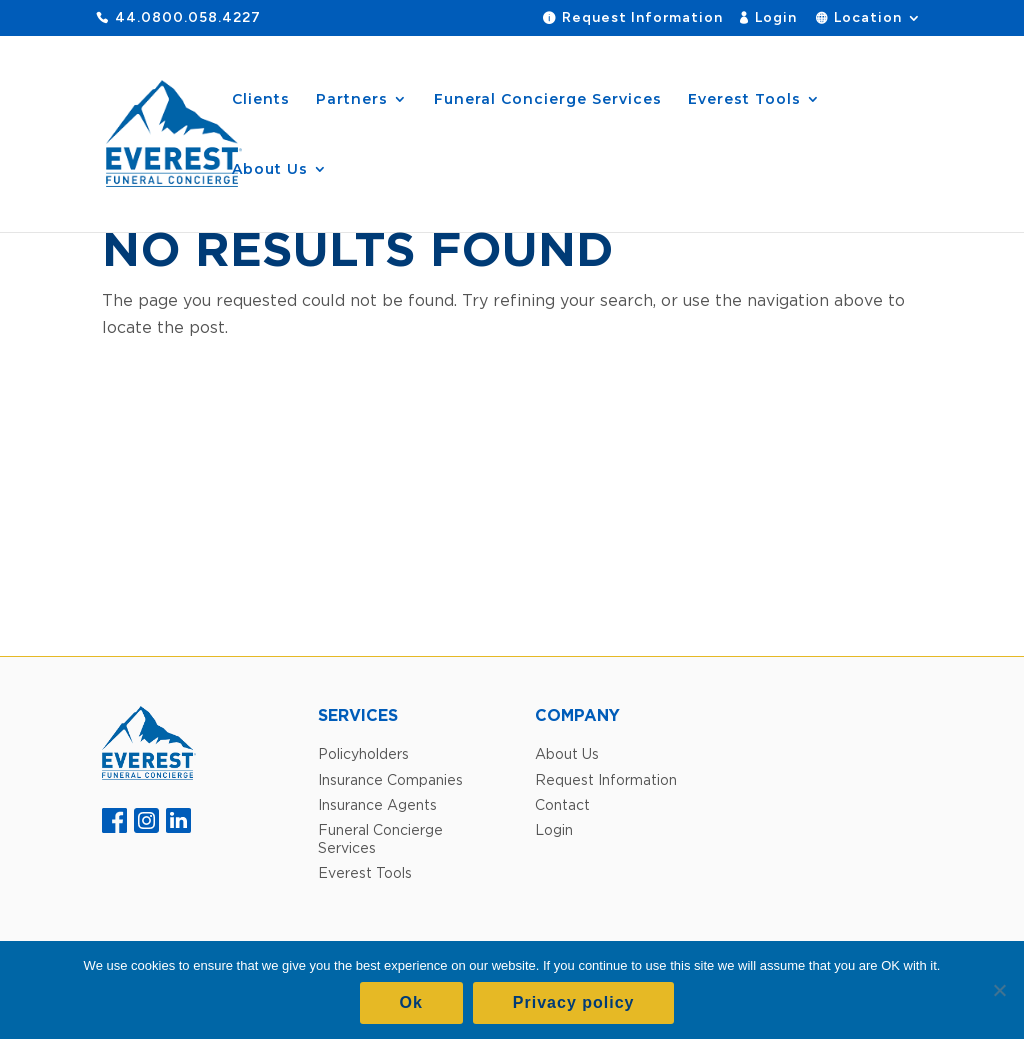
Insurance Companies (390, 779)
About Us (270, 170)
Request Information (642, 18)
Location (868, 18)
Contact (562, 804)
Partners (352, 100)
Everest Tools (744, 100)
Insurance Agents (377, 804)
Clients (261, 100)
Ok (411, 1002)
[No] (999, 990)
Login (776, 18)
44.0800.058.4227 (188, 17)
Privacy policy (574, 1002)
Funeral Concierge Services (548, 100)
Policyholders (363, 753)
